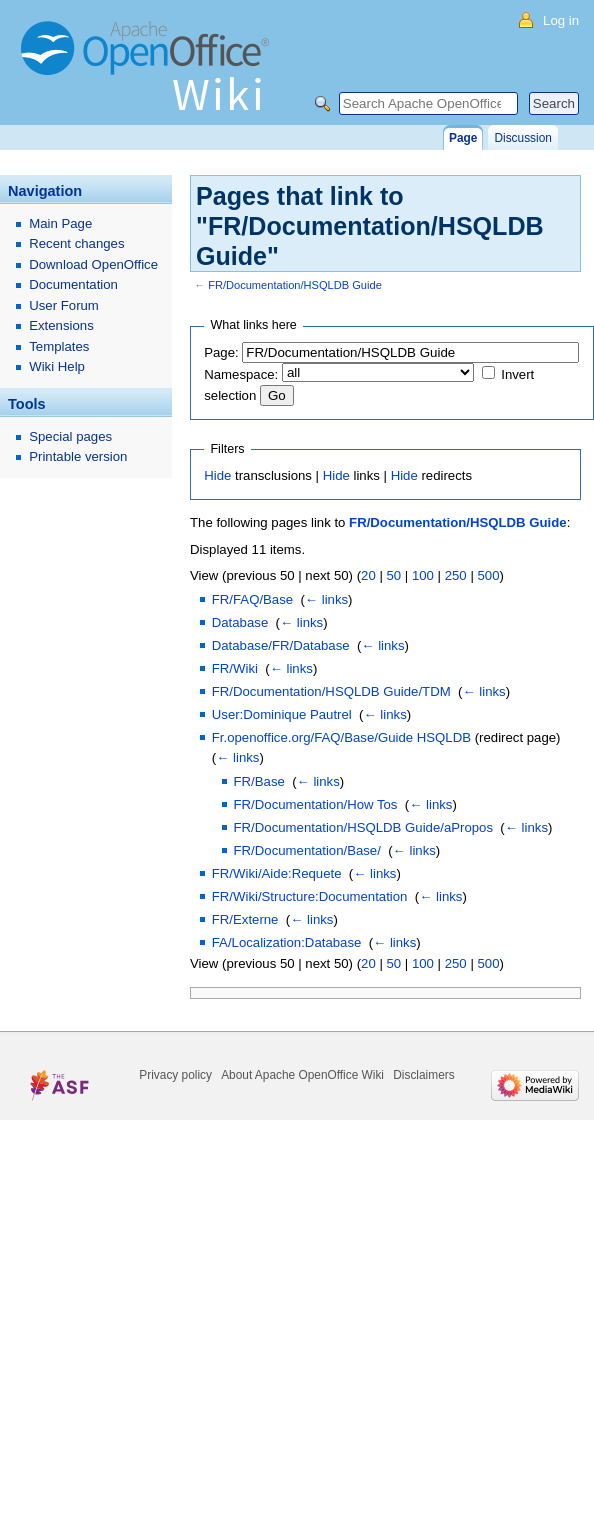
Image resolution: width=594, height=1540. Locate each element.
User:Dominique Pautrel (282, 714)
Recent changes (76, 243)
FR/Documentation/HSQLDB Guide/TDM (331, 691)
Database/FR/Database (281, 645)
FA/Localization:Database (287, 942)
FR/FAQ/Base (252, 599)
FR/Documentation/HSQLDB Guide (295, 285)
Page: (221, 352)
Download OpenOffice (93, 264)
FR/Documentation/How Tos (316, 804)
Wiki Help (57, 366)
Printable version (78, 456)
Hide (217, 475)
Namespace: (241, 374)
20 (368, 575)
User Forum (64, 305)
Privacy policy (175, 1075)
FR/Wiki (235, 668)
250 (456, 575)
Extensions (61, 325)
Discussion (522, 138)
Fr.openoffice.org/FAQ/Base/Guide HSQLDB (341, 737)
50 (393, 575)
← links (326, 599)
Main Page (60, 223)
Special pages (70, 436)
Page (463, 138)
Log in (561, 20)
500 (488, 575)
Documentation (73, 284)
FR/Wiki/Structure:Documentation (310, 896)
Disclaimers (423, 1075)
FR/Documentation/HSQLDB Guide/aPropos (363, 827)
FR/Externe (245, 919)
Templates (59, 346)
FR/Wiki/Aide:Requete (277, 873)
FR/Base (259, 781)
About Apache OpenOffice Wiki (302, 1075)
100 (423, 575)
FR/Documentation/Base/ (307, 850)
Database (240, 622)
